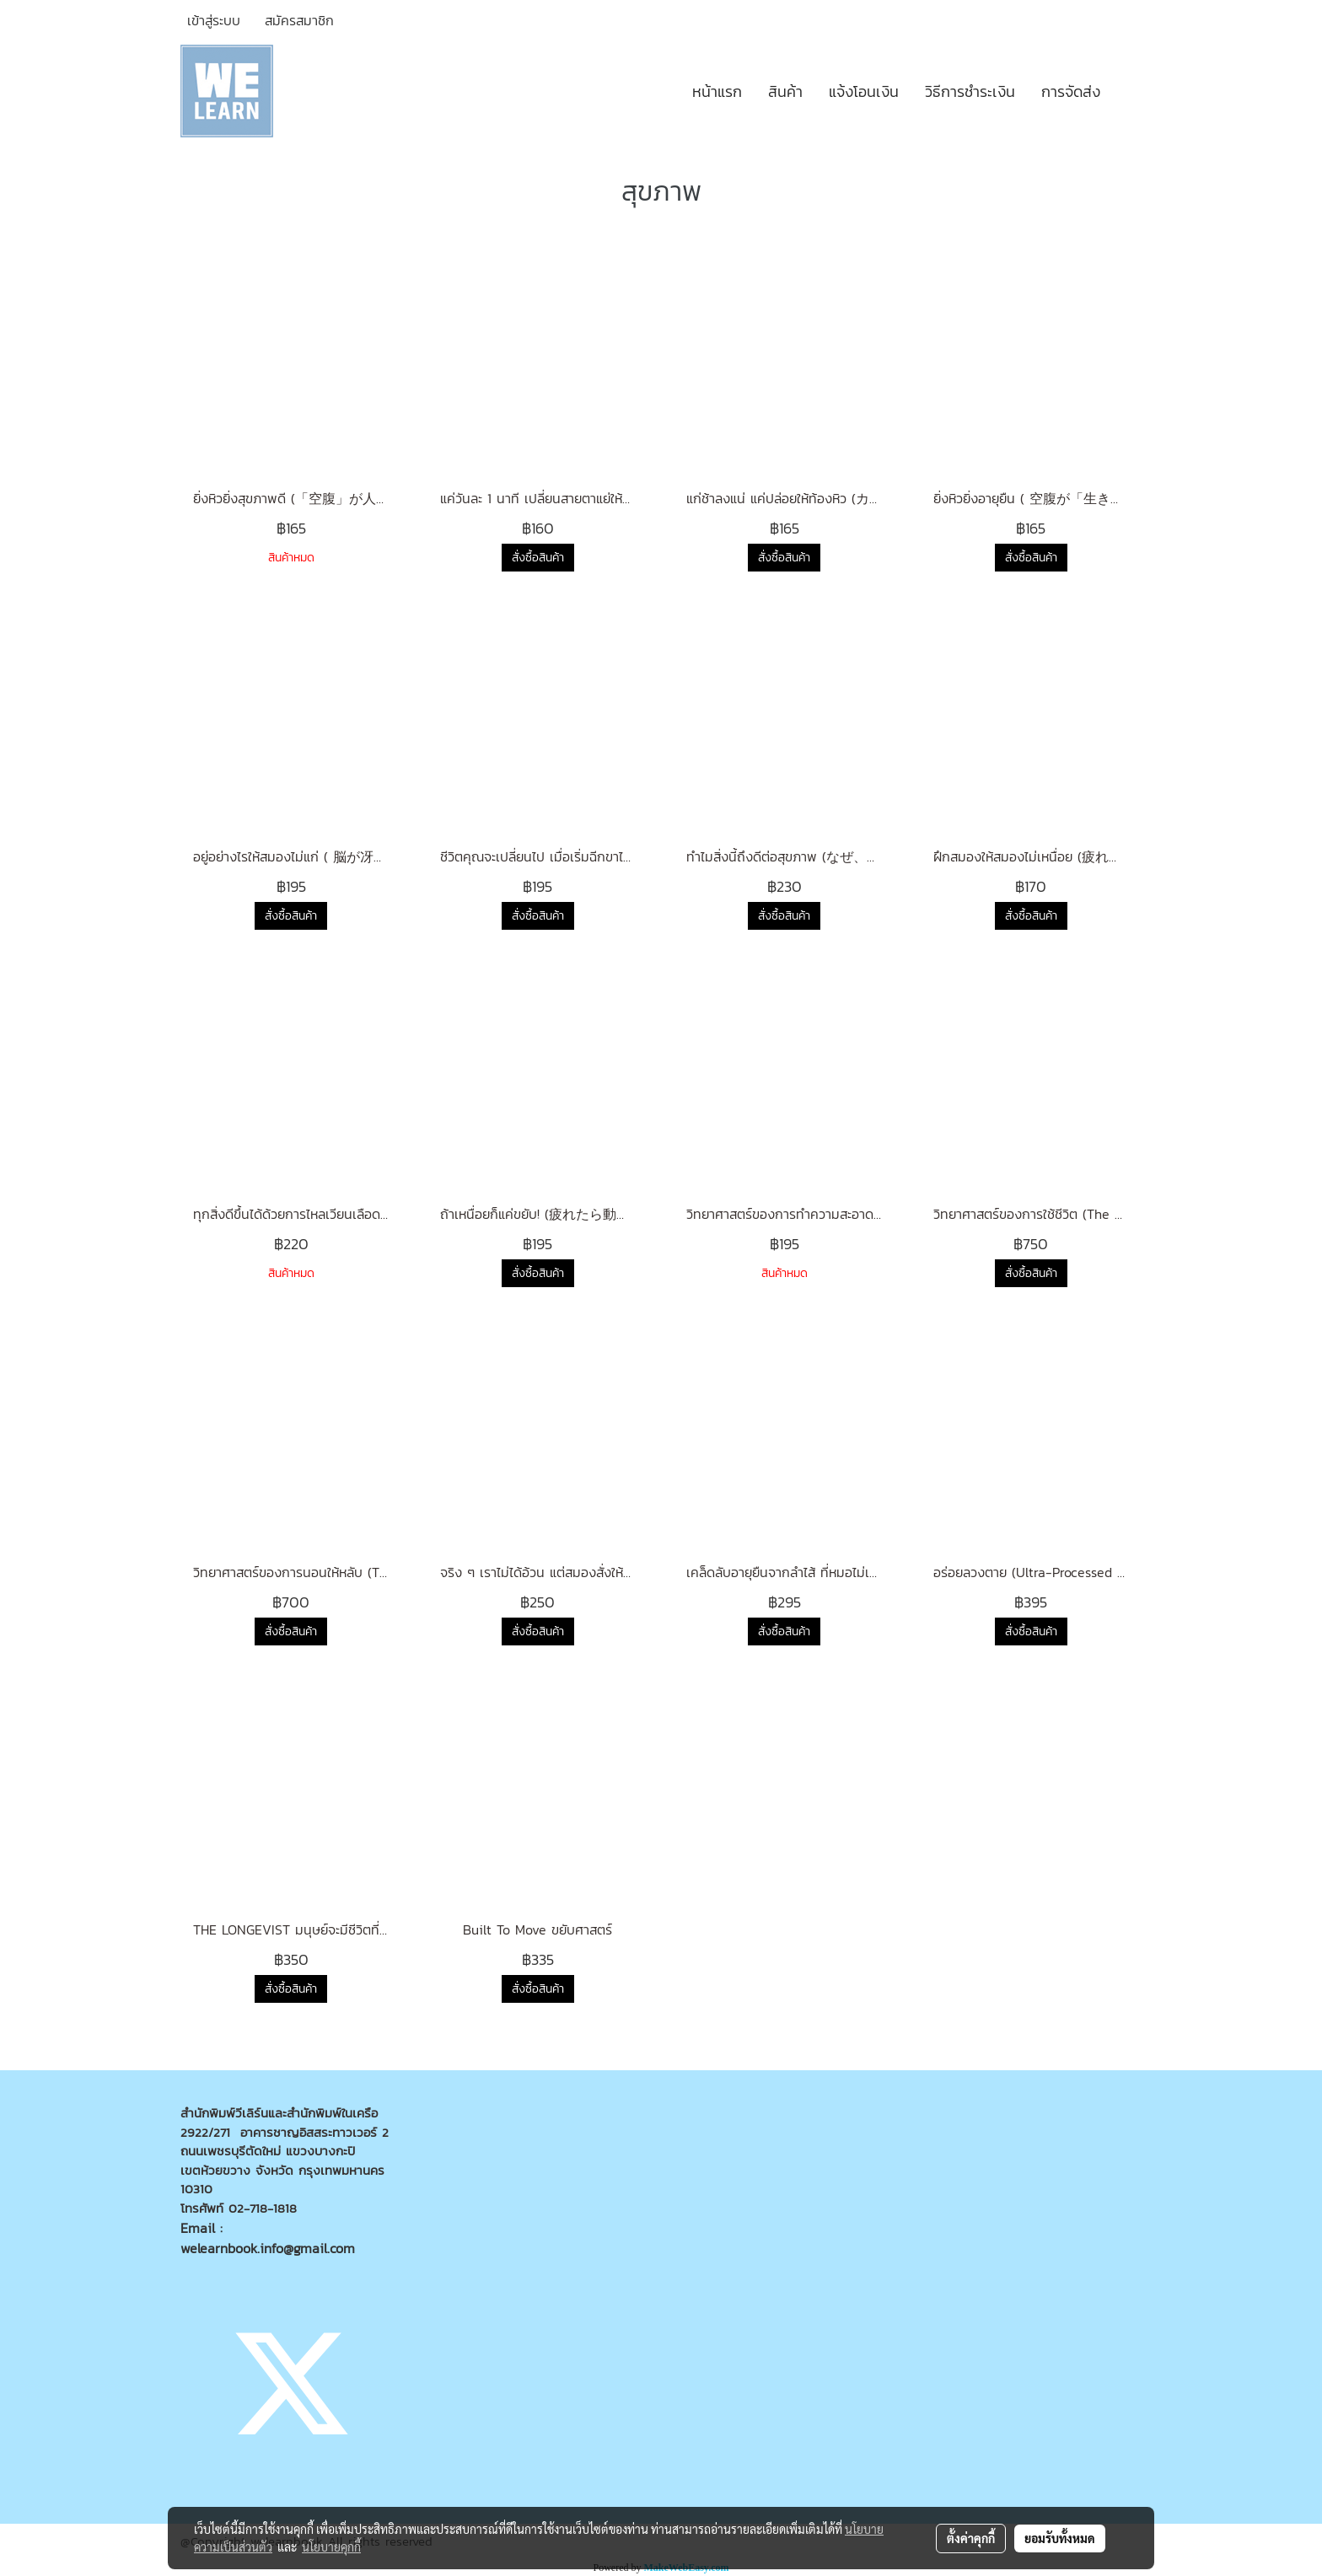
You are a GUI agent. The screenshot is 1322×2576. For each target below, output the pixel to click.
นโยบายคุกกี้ (331, 2546)
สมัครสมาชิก (299, 20)
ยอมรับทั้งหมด (1059, 2538)
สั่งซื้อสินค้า (538, 557)
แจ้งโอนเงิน (864, 91)
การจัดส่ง (1070, 91)
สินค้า (785, 91)
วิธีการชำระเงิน (970, 91)
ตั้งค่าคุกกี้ (971, 2538)
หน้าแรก (717, 91)
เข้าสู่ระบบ (213, 20)
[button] (1128, 91)
